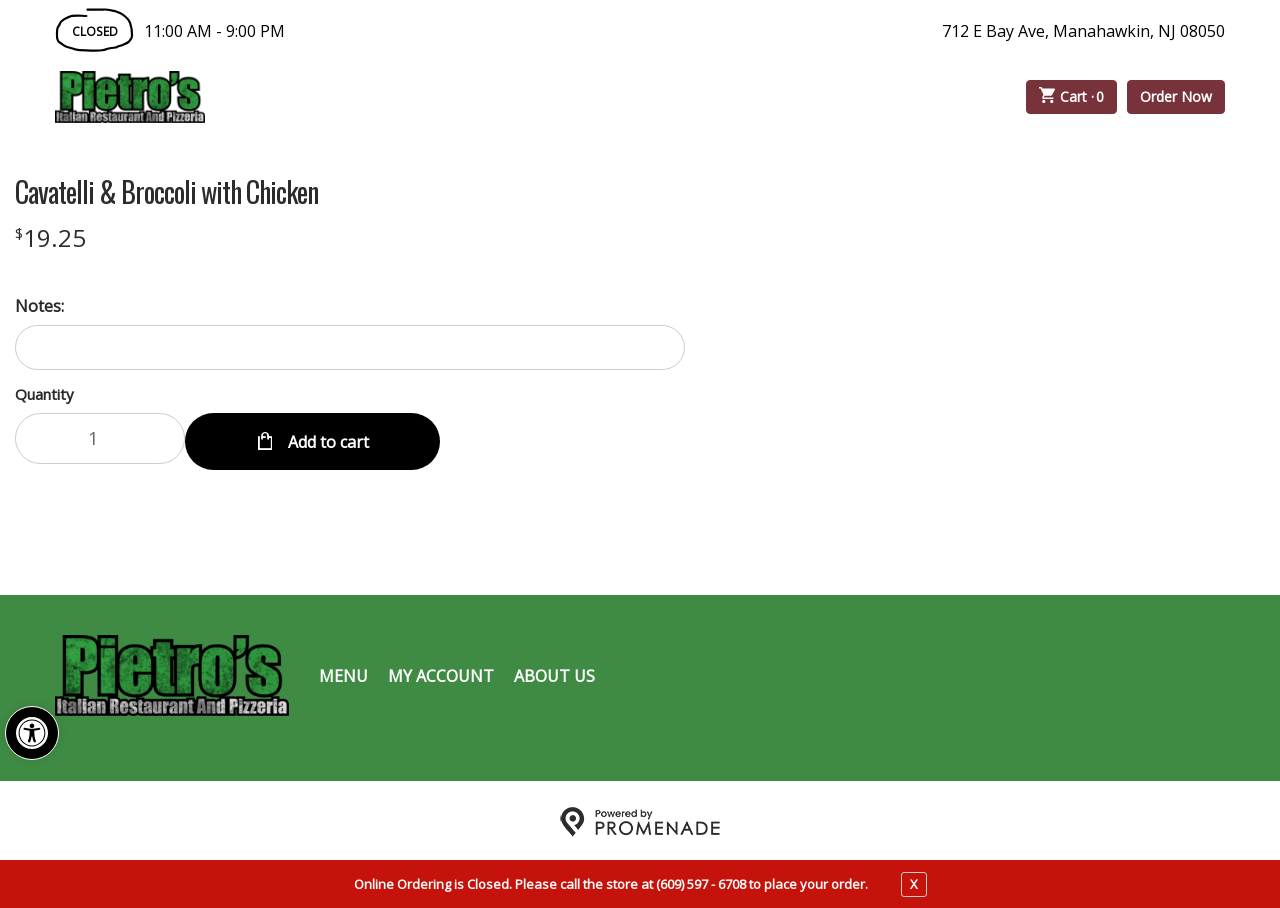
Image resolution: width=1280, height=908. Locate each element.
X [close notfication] (914, 884)
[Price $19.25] (50, 237)
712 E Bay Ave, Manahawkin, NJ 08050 (1083, 31)
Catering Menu (494, 97)
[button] (32, 733)
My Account (441, 672)
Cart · (1072, 97)
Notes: (39, 306)
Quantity (44, 394)
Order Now (1176, 96)
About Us (554, 672)
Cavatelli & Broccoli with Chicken (166, 192)
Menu (343, 672)
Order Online (319, 97)
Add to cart (326, 438)
